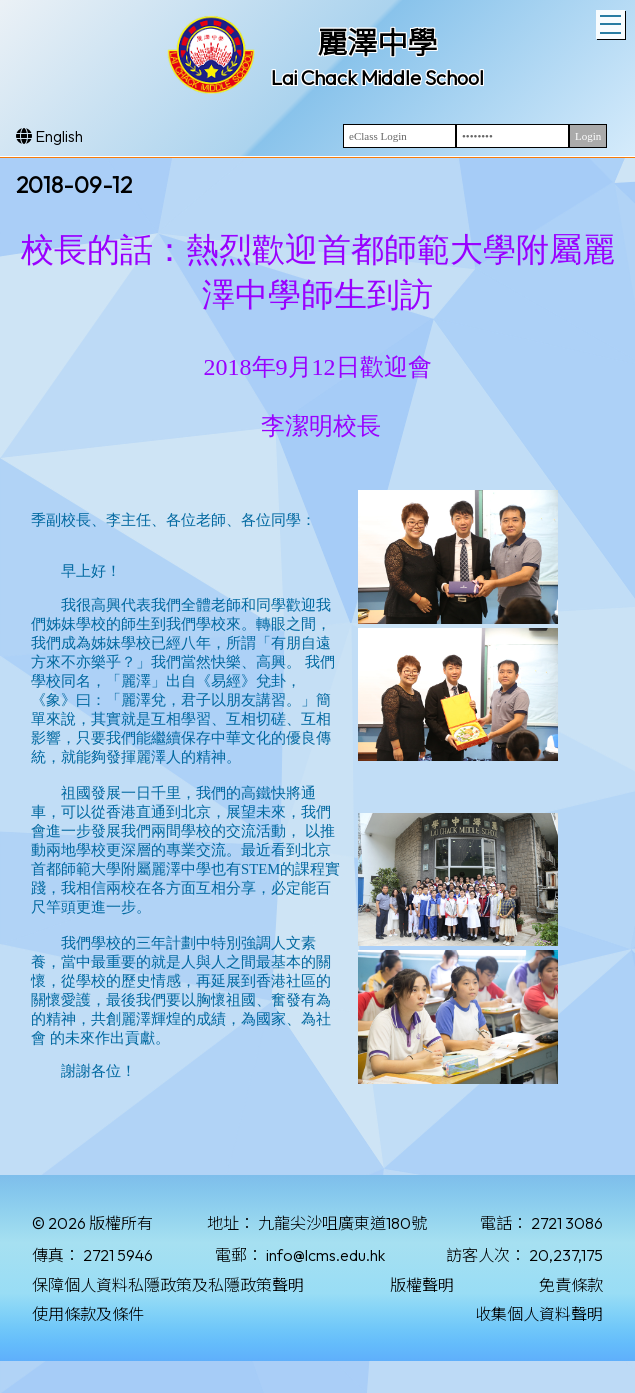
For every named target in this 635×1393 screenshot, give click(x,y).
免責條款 (571, 1285)
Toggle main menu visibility (612, 22)
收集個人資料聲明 (539, 1314)
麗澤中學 (377, 43)
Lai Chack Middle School (377, 77)
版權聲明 (422, 1285)
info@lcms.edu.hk (325, 1255)
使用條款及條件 (88, 1314)
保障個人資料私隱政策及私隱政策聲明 (168, 1285)
